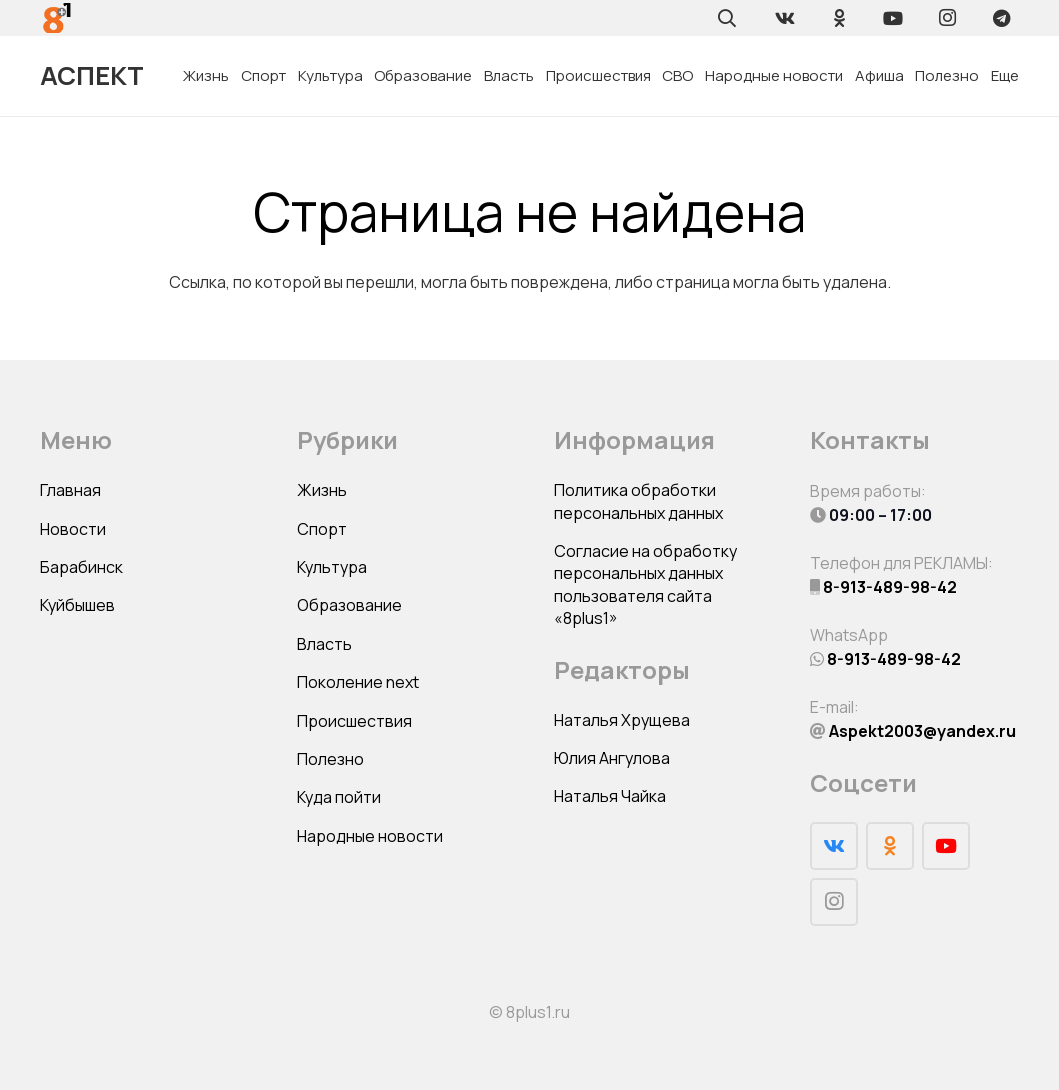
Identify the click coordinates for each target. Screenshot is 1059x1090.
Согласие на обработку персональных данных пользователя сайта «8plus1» (645, 584)
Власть (324, 644)
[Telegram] (1001, 18)
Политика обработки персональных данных (638, 501)
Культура (332, 567)
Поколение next (358, 682)
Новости (73, 529)
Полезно (330, 759)
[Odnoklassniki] (839, 18)
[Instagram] (947, 18)
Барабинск (81, 567)
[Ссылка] (57, 18)
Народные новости (370, 836)
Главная (70, 490)
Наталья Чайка (610, 796)
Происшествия (354, 721)
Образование (349, 605)
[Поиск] (727, 18)
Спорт (322, 529)
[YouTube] (893, 18)
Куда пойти (339, 797)
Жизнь (322, 490)
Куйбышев (77, 605)
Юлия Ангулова (612, 758)
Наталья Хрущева (622, 720)
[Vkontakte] (785, 18)
